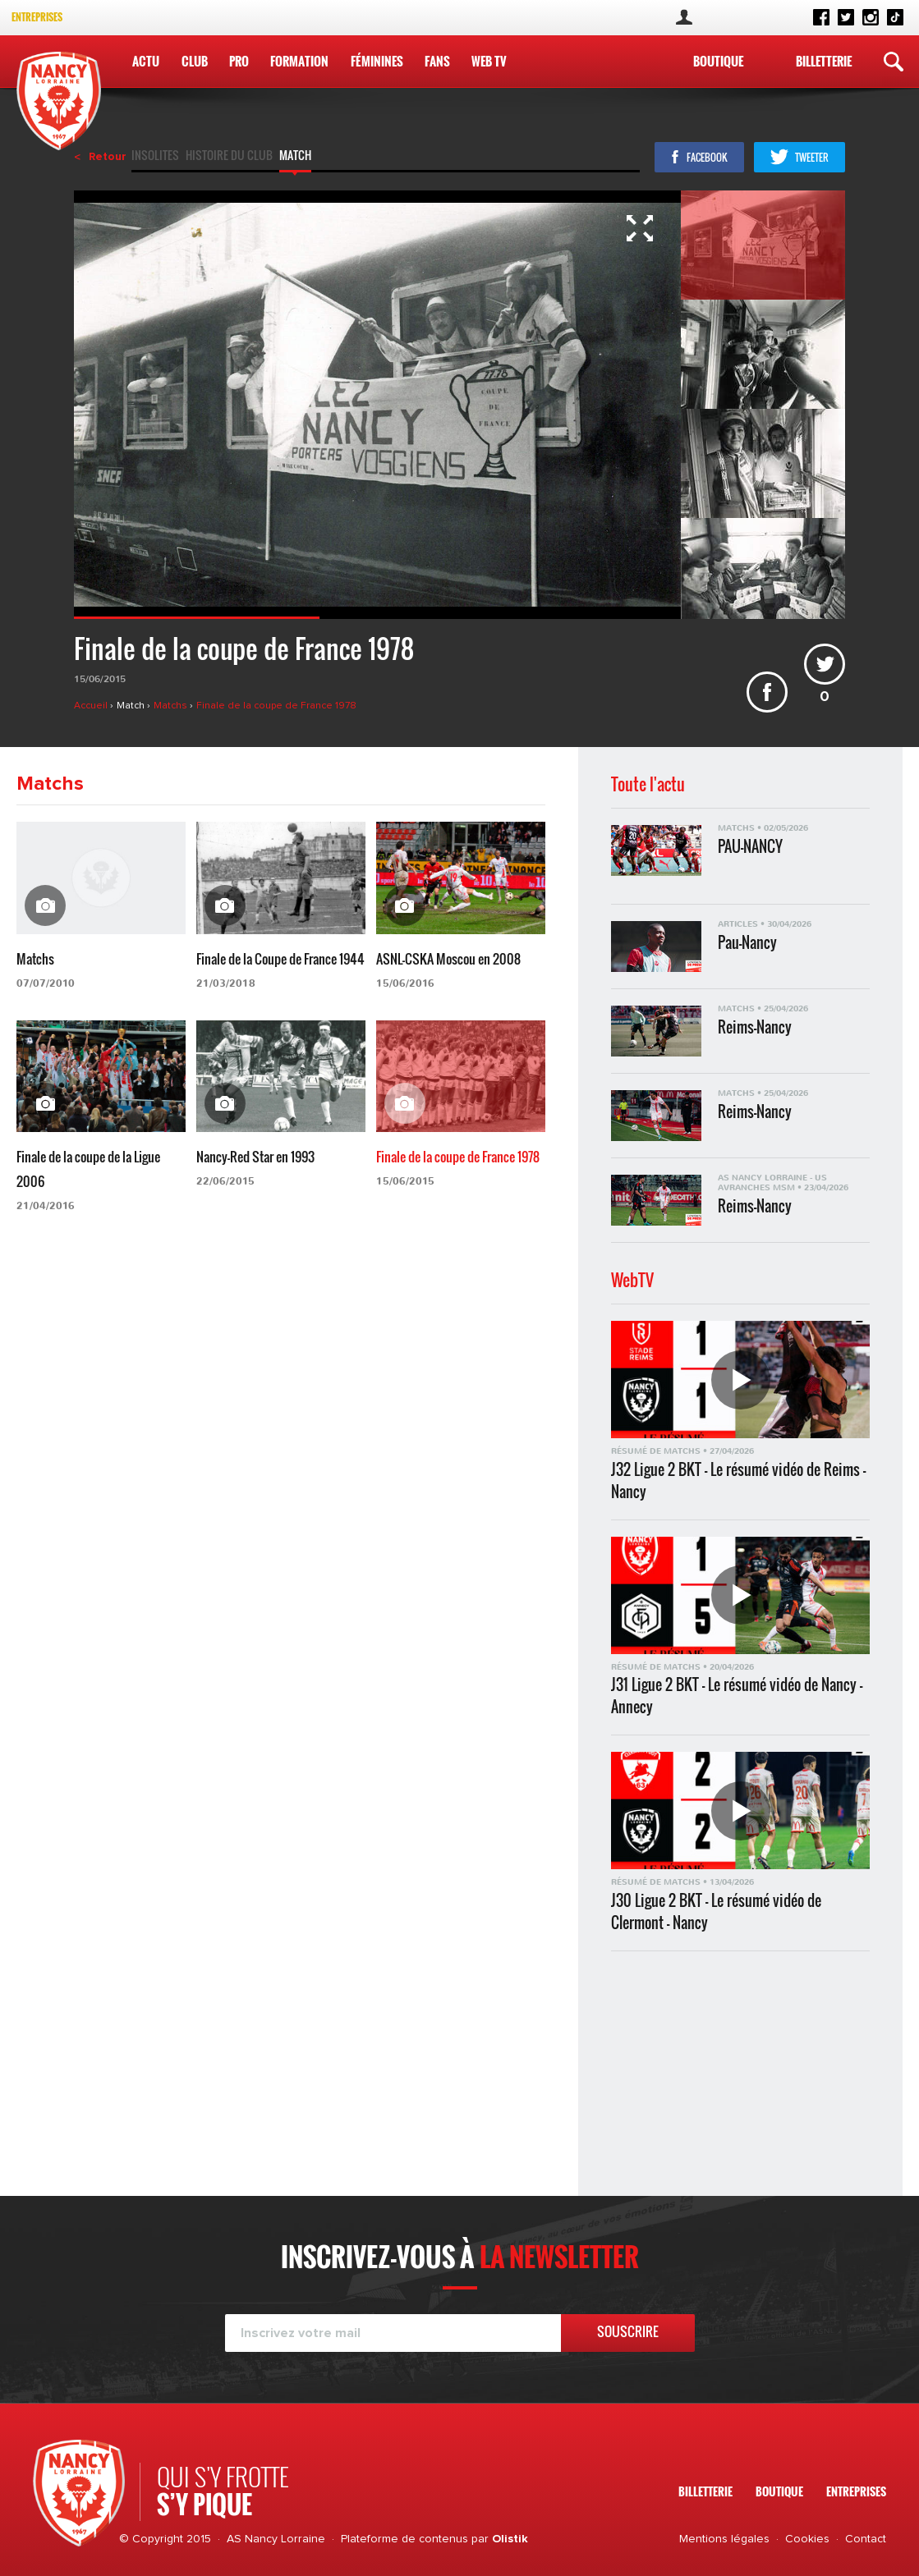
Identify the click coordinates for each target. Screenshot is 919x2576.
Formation (299, 61)
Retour (107, 157)
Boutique (718, 61)
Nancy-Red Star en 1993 (255, 1157)
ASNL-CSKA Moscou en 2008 (448, 959)
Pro (239, 61)
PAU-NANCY (750, 847)
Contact (865, 2539)
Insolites (155, 156)
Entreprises (36, 17)
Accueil (92, 706)
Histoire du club (229, 156)
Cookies (807, 2539)
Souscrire (628, 2331)
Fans (437, 61)
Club (195, 61)
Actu (145, 61)
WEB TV (489, 61)
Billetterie (824, 61)
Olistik (510, 2539)
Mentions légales (724, 2539)
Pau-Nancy (747, 943)
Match (295, 156)
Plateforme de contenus (404, 2539)
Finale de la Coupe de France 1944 (280, 959)
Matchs (172, 706)
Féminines (377, 61)
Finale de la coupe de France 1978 (276, 706)
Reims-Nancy (755, 1027)
